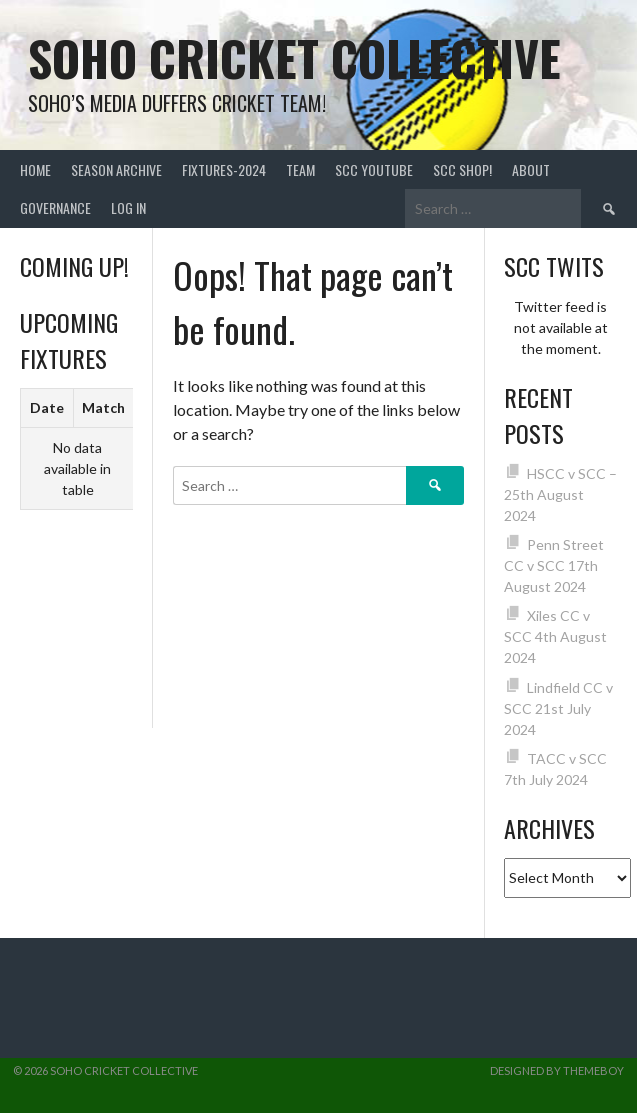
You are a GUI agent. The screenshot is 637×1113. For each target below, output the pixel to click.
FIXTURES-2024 (224, 169)
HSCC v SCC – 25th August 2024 (560, 494)
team (300, 169)
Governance (55, 207)
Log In (128, 207)
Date (47, 407)
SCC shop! (462, 169)
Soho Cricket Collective (294, 57)
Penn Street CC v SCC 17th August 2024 (554, 565)
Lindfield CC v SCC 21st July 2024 (558, 708)
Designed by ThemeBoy (557, 1070)
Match (103, 407)
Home (35, 169)
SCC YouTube (374, 169)
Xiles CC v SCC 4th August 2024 (555, 636)
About (531, 169)
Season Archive (116, 169)
